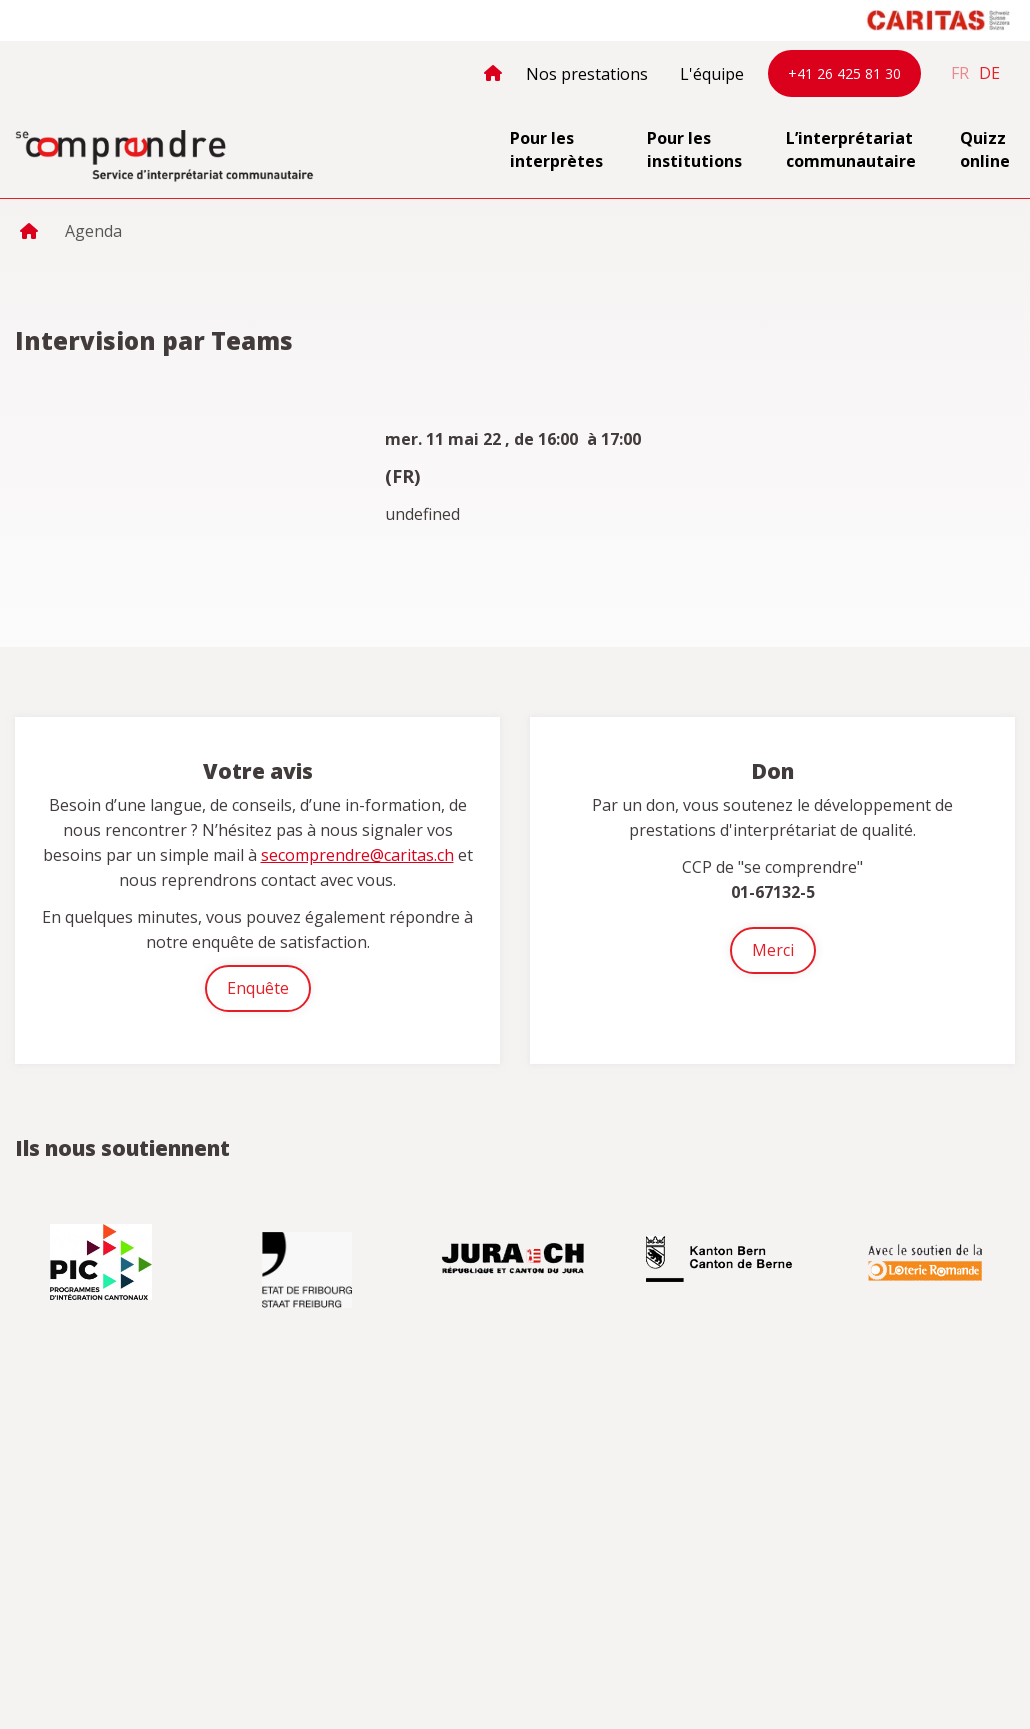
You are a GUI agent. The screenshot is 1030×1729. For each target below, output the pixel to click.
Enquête (258, 988)
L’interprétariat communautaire (851, 149)
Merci (773, 950)
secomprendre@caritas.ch (357, 855)
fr (960, 73)
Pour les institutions (694, 149)
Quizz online (985, 149)
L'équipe (712, 74)
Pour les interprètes (556, 149)
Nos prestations (587, 74)
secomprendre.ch (165, 157)
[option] (103, 1262)
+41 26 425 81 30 (844, 73)
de (989, 73)
